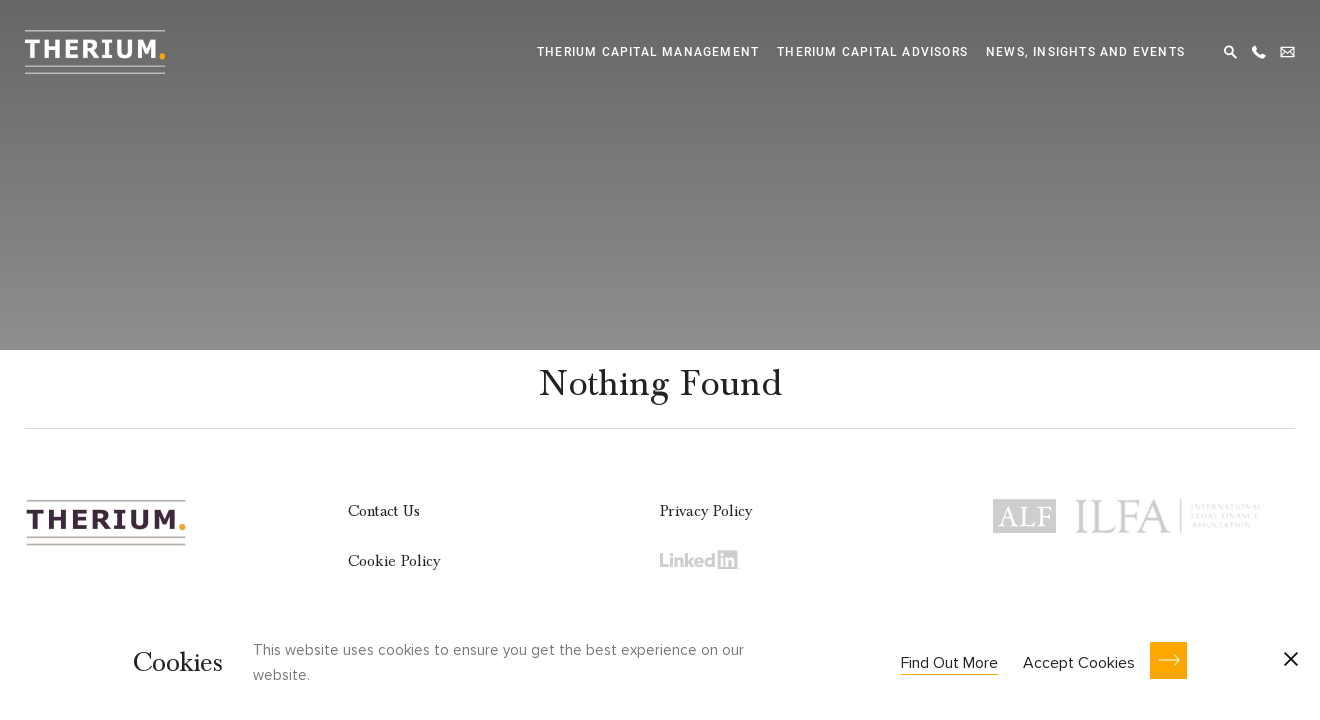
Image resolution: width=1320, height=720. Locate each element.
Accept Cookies (1079, 663)
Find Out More (949, 663)
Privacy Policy (706, 511)
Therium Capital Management (648, 52)
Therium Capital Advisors (872, 52)
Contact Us (384, 511)
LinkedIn (700, 559)
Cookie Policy (394, 561)
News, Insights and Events (1085, 52)
